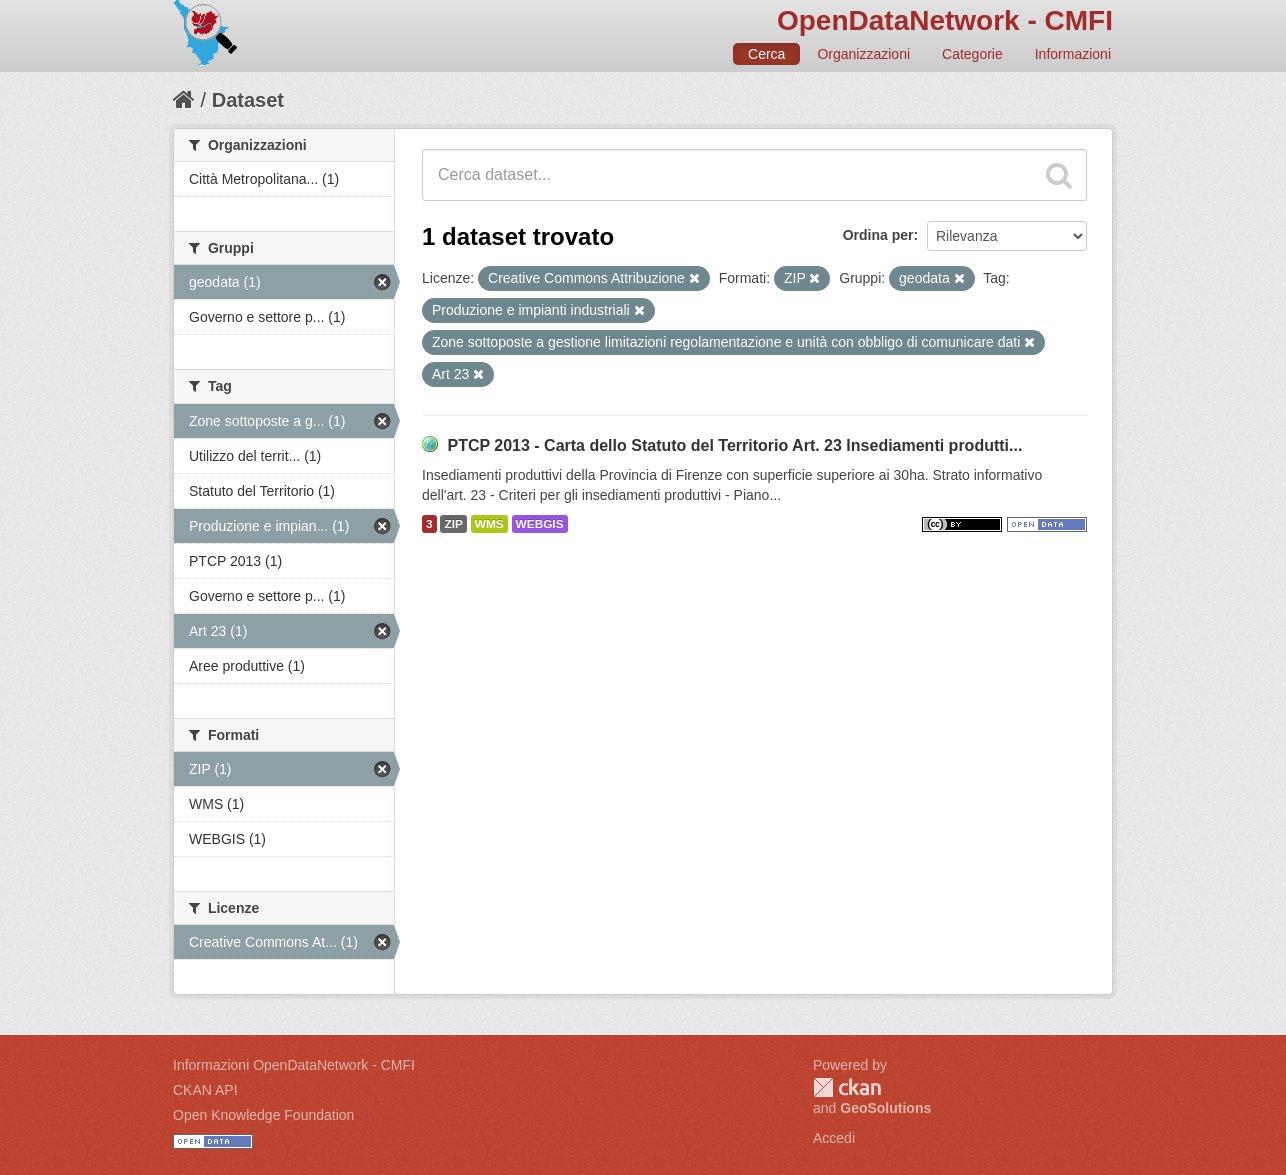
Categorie (972, 54)
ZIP (453, 524)
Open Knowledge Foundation (263, 1115)
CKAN (847, 1087)
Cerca (766, 54)
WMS (489, 524)
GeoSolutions (885, 1108)
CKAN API (205, 1090)
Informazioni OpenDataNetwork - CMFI (294, 1065)
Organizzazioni (863, 54)
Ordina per (878, 235)
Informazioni (1073, 54)
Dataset (248, 100)
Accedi (834, 1138)
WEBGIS (540, 524)
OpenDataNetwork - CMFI (945, 20)
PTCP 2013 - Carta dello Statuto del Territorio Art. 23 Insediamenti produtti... (734, 445)
